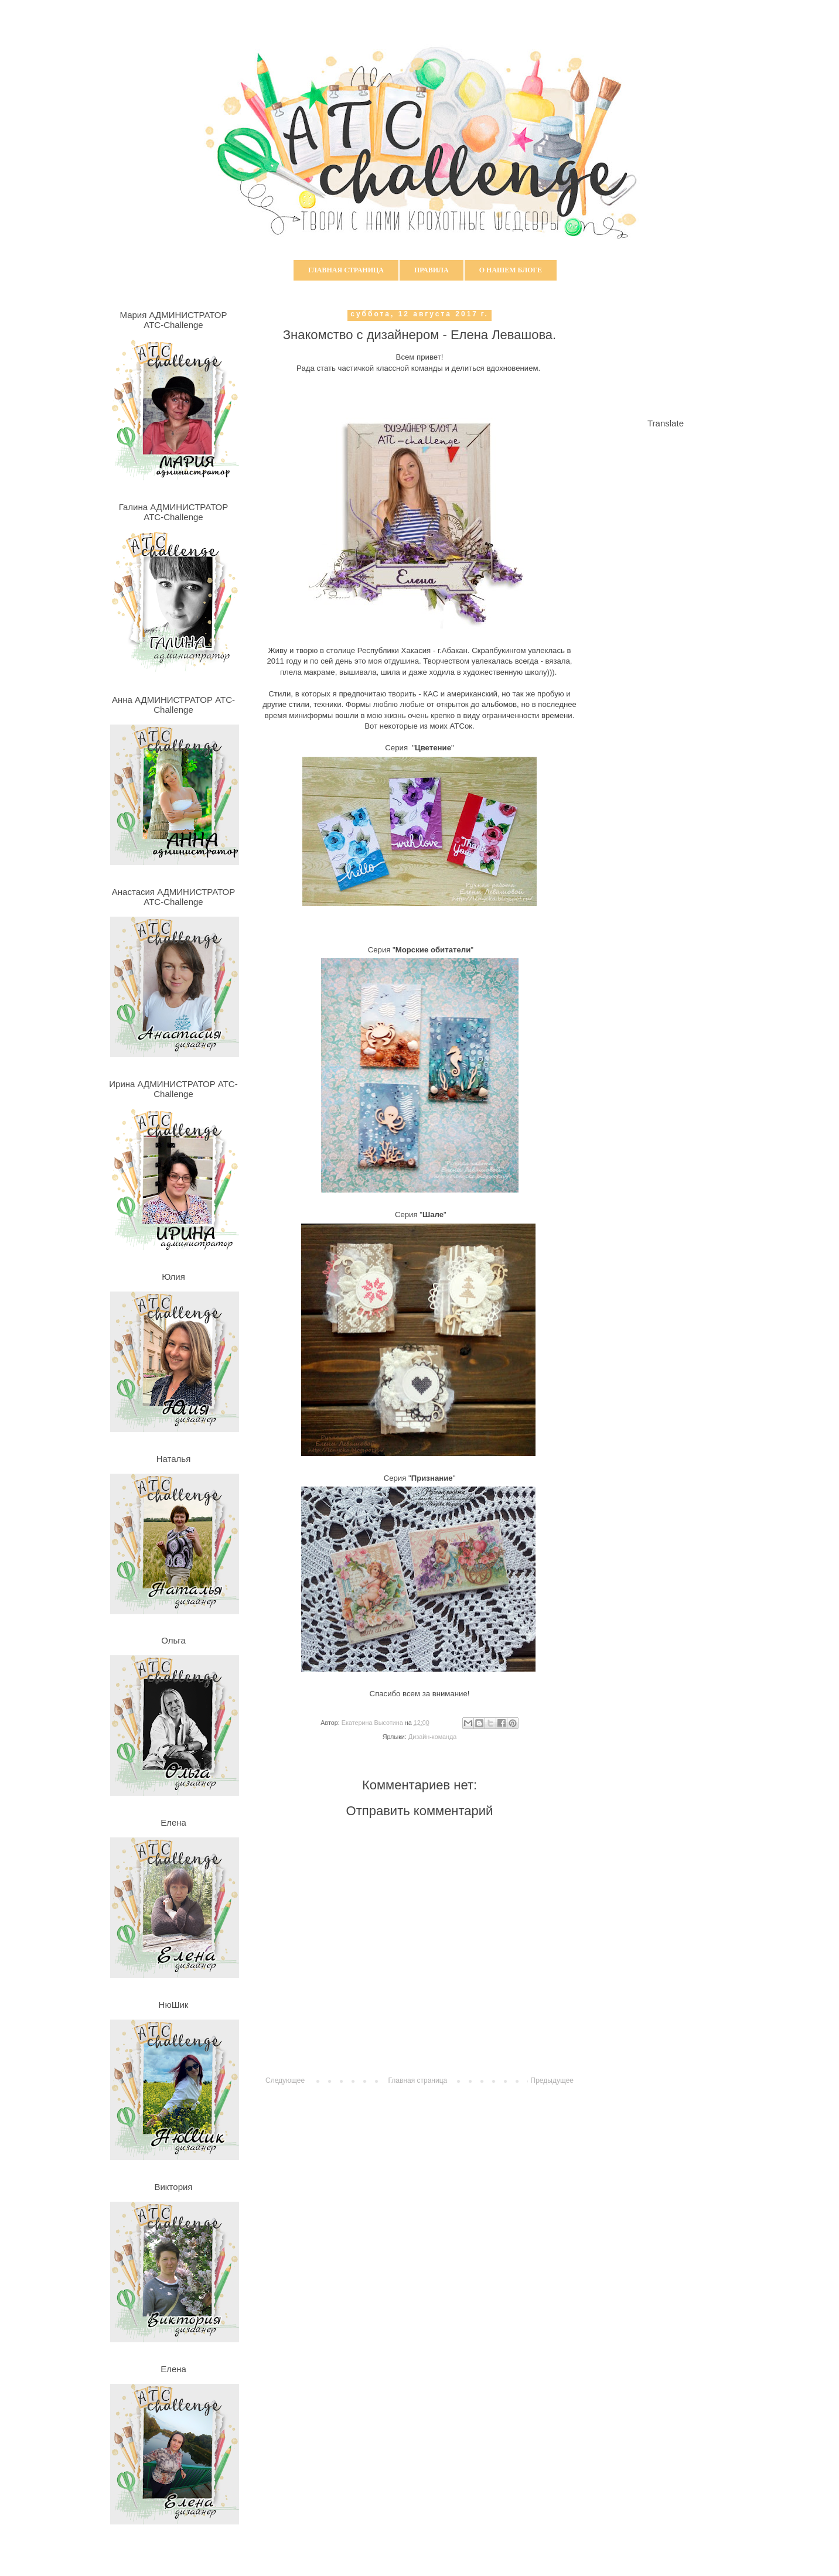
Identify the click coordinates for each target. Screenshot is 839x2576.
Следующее (285, 2080)
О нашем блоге (510, 270)
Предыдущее (552, 2080)
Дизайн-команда (432, 1736)
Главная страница (346, 270)
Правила (431, 270)
